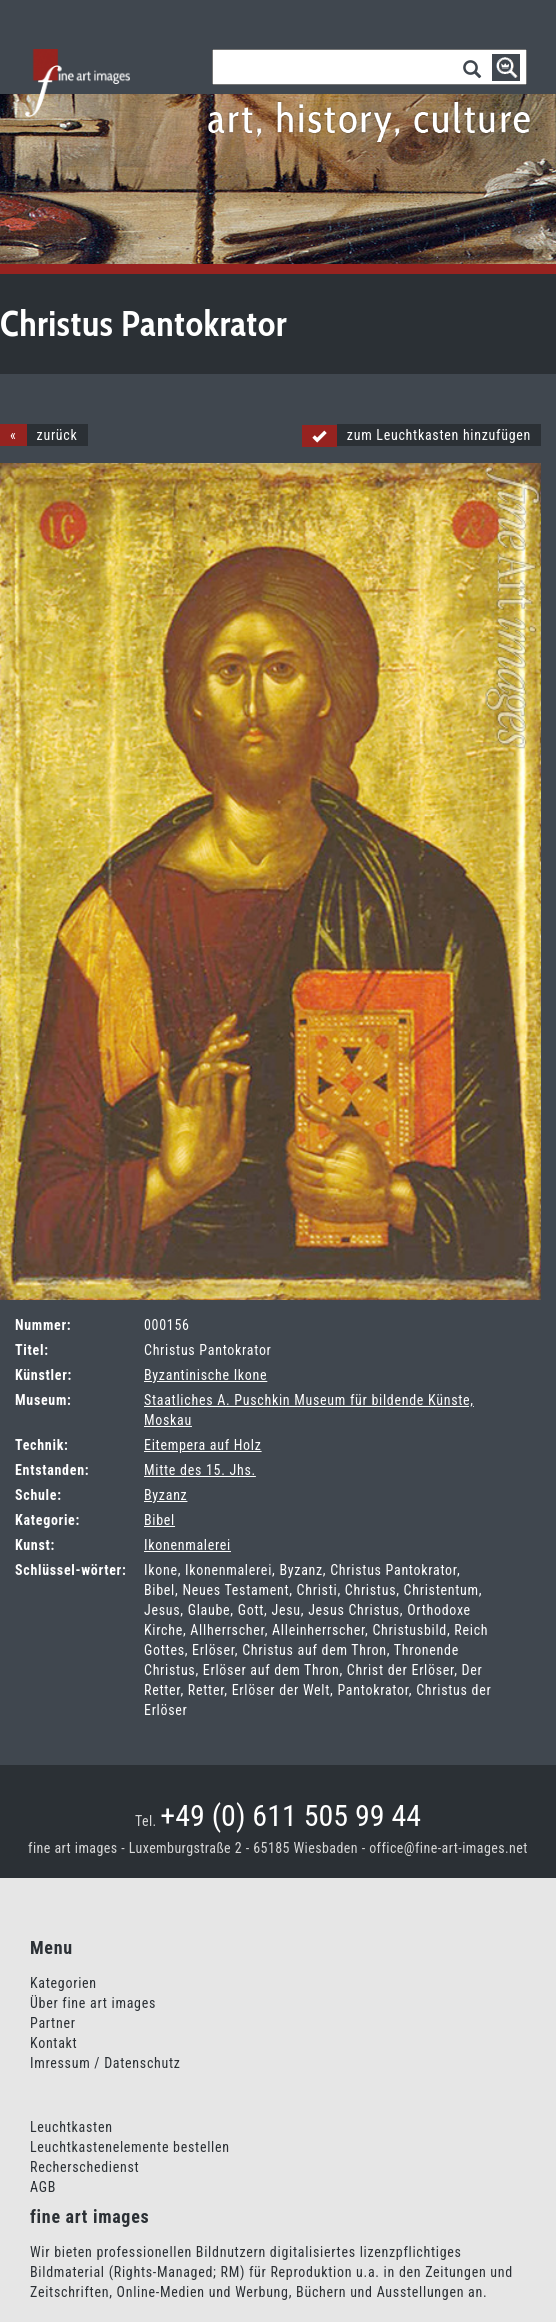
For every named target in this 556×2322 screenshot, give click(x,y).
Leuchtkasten (71, 2127)
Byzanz (165, 1495)
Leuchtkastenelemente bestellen (130, 2147)
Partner (53, 2023)
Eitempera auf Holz (203, 1445)
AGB (43, 2187)
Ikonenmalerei (187, 1545)
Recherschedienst (84, 2167)
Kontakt (53, 2043)
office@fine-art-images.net (448, 1848)
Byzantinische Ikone (205, 1375)
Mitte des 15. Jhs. (200, 1470)
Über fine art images (93, 2003)
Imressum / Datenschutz (105, 2063)
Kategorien (63, 1983)
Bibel (159, 1520)
